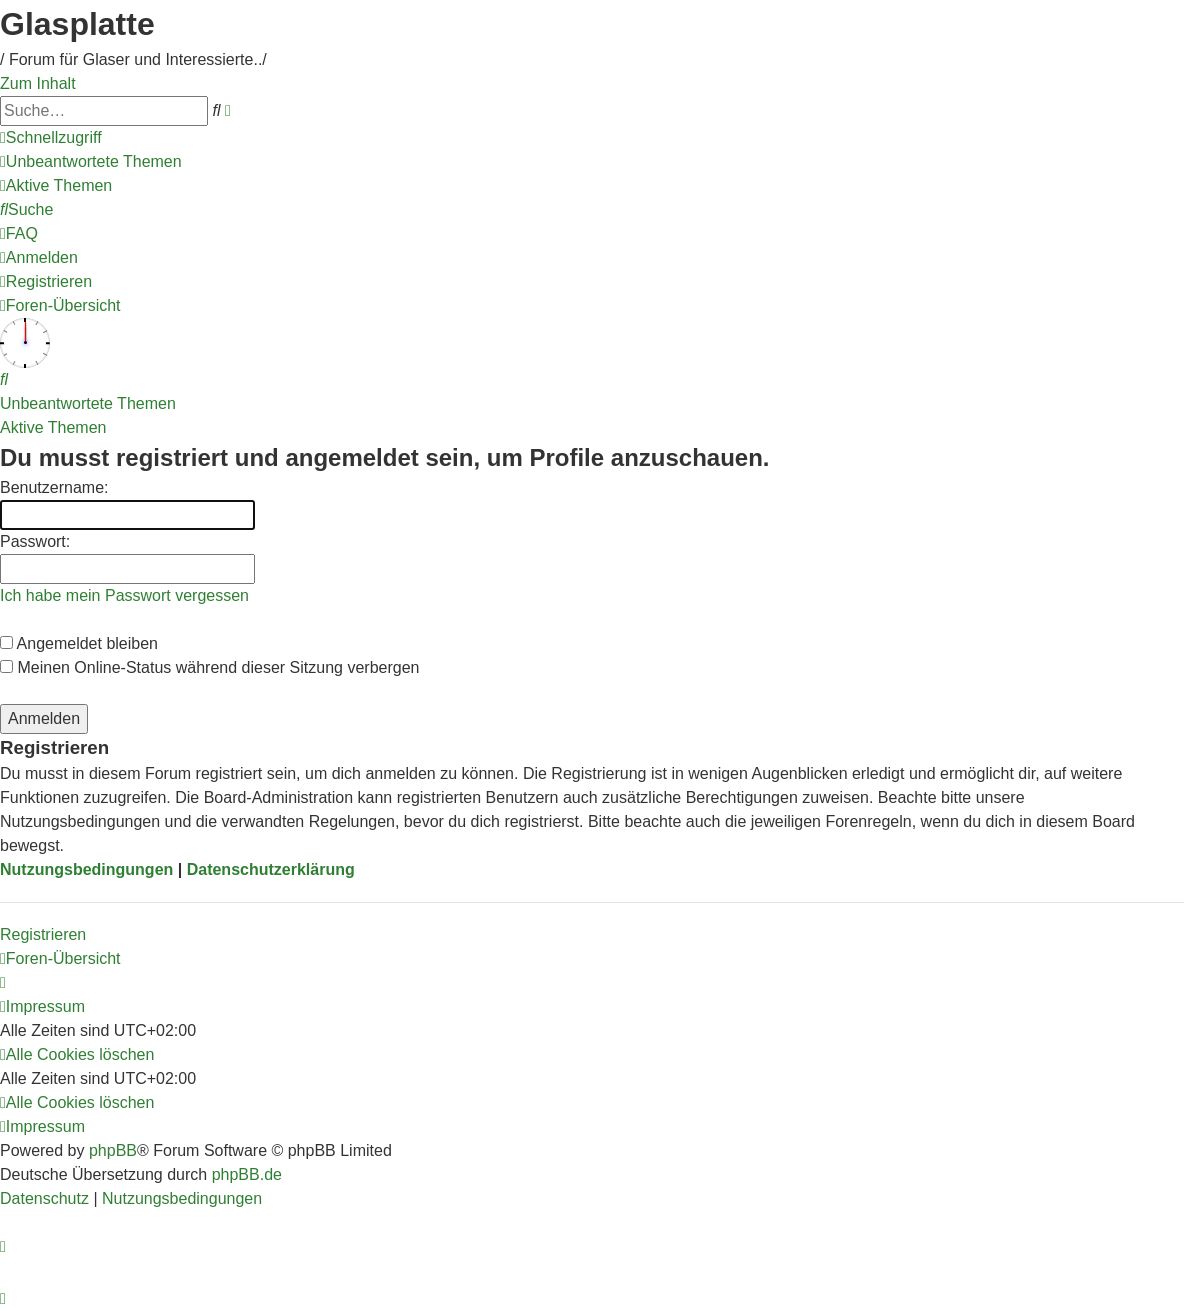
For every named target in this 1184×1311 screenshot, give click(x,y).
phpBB (113, 1150)
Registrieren (43, 934)
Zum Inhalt (38, 83)
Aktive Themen (53, 427)
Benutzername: (54, 487)
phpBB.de (247, 1174)
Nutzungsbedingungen (86, 869)
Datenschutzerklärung (271, 869)
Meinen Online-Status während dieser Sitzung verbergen (209, 667)
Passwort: (35, 541)
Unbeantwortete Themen (88, 403)
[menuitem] (91, 161)
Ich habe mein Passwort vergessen (124, 595)
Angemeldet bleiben (79, 643)
